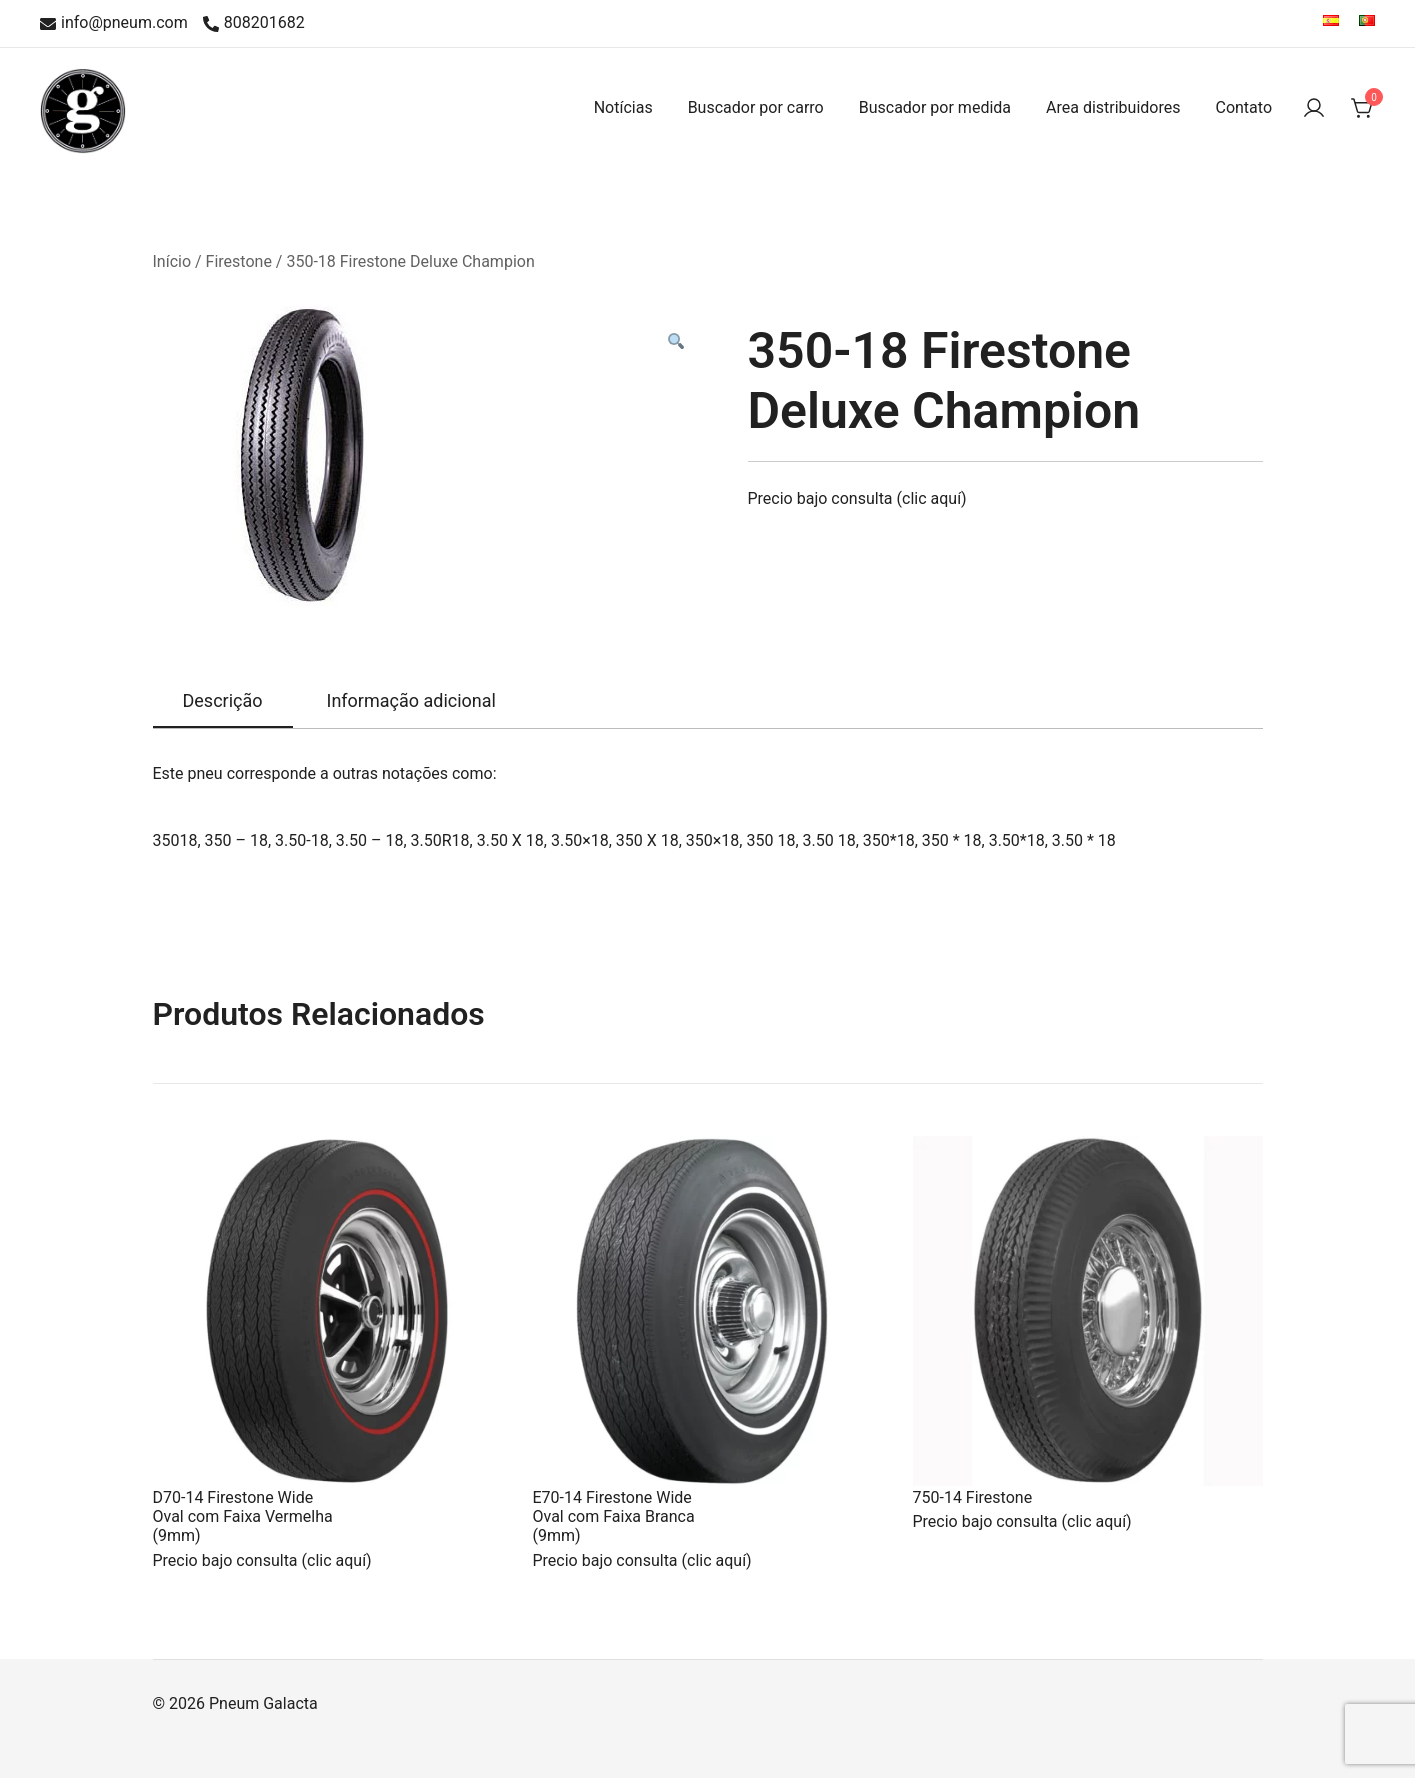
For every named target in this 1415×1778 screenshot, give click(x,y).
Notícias (623, 107)
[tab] (223, 702)
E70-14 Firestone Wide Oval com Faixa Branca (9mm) (614, 1516)
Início (172, 261)
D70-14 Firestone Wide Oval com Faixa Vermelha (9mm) (243, 1516)
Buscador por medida (935, 107)
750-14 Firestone (973, 1497)
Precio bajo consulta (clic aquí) (857, 498)
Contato (1243, 107)
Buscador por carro (756, 107)
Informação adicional (411, 700)
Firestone (239, 261)
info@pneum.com (114, 23)
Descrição (223, 700)
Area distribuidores (1113, 107)
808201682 (254, 23)
